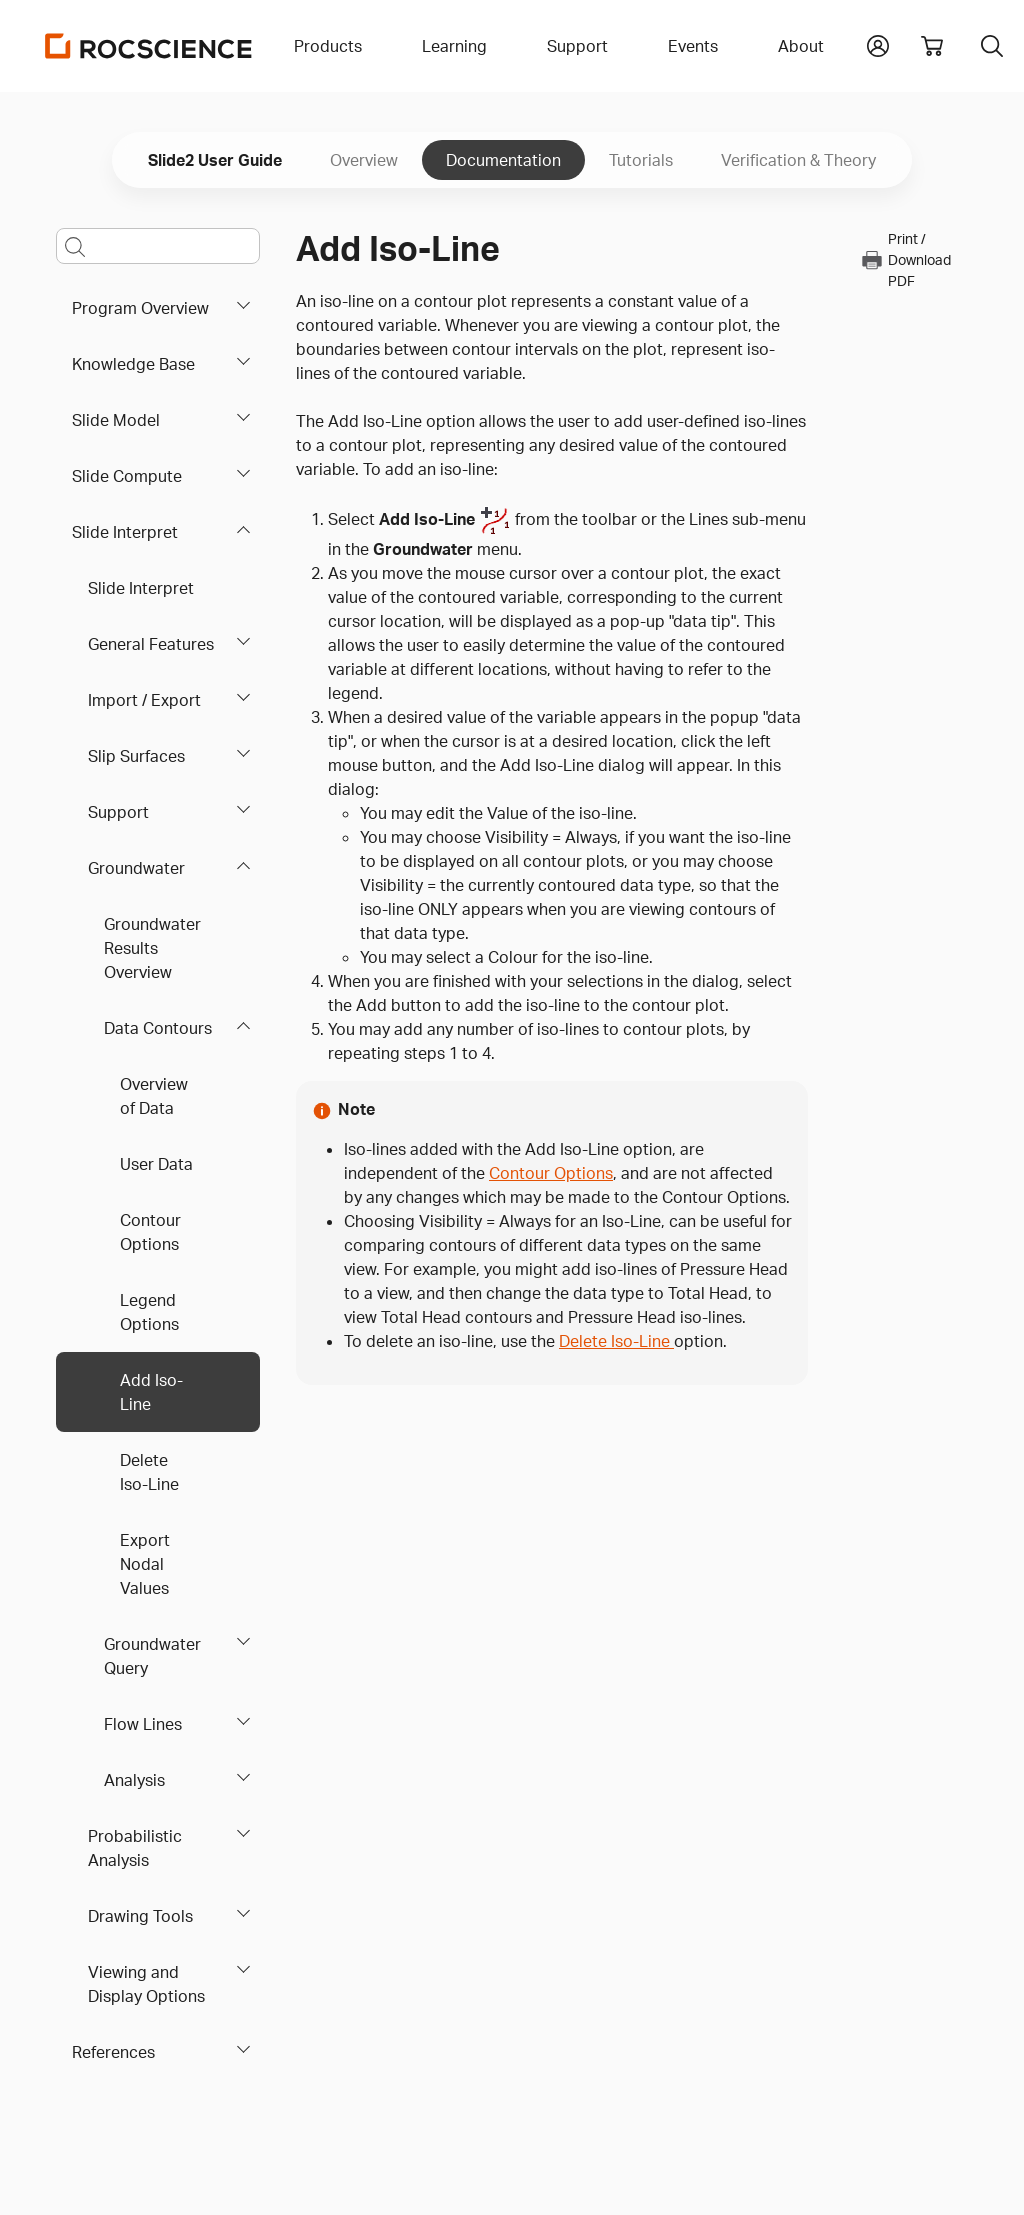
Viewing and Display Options (146, 1984)
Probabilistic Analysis (135, 1848)
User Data (156, 1164)
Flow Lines (143, 1724)
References (113, 2052)
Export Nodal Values (145, 1564)
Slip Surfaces (136, 756)
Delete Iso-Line (149, 1472)
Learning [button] (454, 46)
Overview (364, 160)
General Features (151, 644)
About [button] (801, 46)
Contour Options (150, 1232)
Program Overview (140, 308)
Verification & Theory (798, 160)
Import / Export (144, 700)
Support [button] (577, 46)
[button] (878, 44)
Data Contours (158, 1028)
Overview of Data (154, 1096)
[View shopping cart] (932, 46)
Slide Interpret (125, 532)
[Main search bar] (158, 246)
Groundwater (136, 868)
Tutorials (641, 160)
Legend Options (149, 1312)
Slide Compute (127, 476)
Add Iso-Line (151, 1392)
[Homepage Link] (149, 46)
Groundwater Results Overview (152, 948)
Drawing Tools (140, 1916)
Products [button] (328, 46)
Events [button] (693, 46)
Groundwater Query (152, 1656)
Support (118, 812)
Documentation (503, 160)
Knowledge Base (133, 364)
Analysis (134, 1780)
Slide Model (116, 420)
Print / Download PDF (905, 259)
